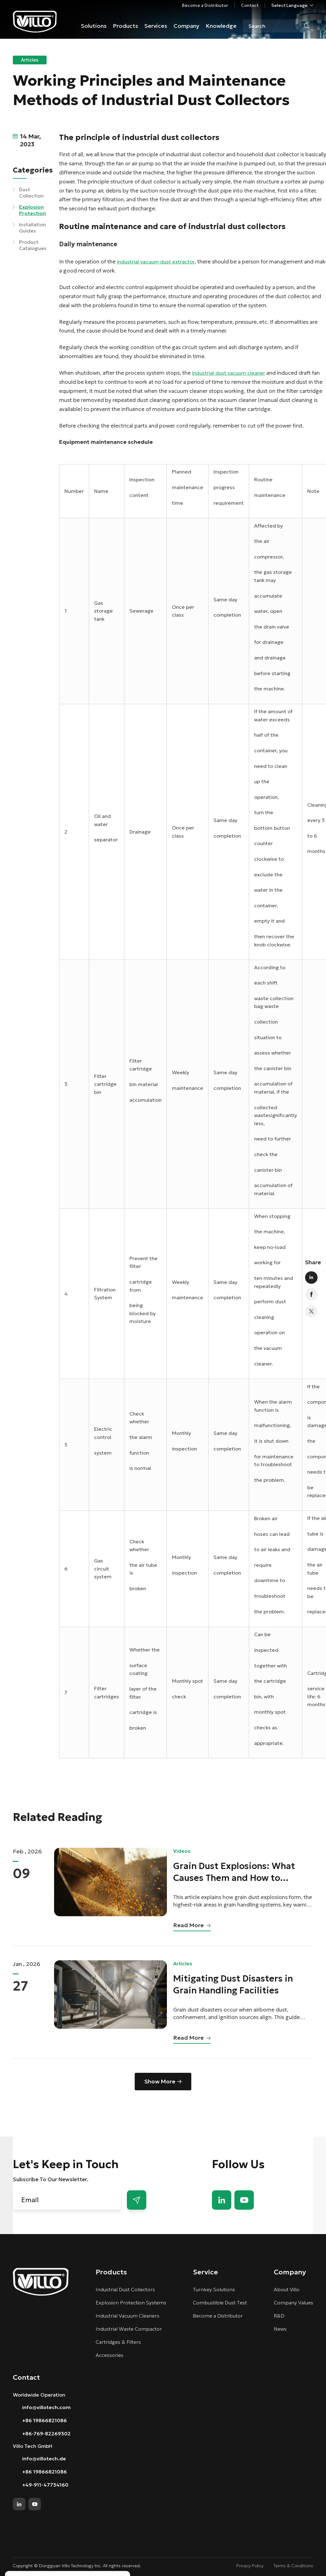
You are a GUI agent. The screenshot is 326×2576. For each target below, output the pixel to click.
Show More (159, 2081)
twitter (311, 1311)
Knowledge (221, 25)
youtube (244, 2200)
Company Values (293, 2302)
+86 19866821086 (44, 2420)
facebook (311, 1294)
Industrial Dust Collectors (125, 2289)
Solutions (94, 25)
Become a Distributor (205, 5)
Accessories (109, 2355)
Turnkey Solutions (214, 2289)
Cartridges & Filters (118, 2342)
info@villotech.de (44, 2458)
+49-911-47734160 (45, 2485)
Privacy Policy (249, 2565)
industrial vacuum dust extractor (156, 261)
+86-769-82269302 (46, 2433)
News (280, 2329)
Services (155, 25)
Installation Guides (32, 227)
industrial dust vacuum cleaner (228, 373)
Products (125, 25)
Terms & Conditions (293, 2565)
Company (186, 25)
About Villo (286, 2289)
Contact (249, 5)
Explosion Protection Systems (131, 2302)
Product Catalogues (33, 245)
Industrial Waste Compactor (129, 2329)
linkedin (311, 1277)
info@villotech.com (46, 2407)
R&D (279, 2316)
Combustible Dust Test (220, 2302)
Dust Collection (31, 192)
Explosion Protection (32, 210)
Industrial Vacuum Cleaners (127, 2316)
